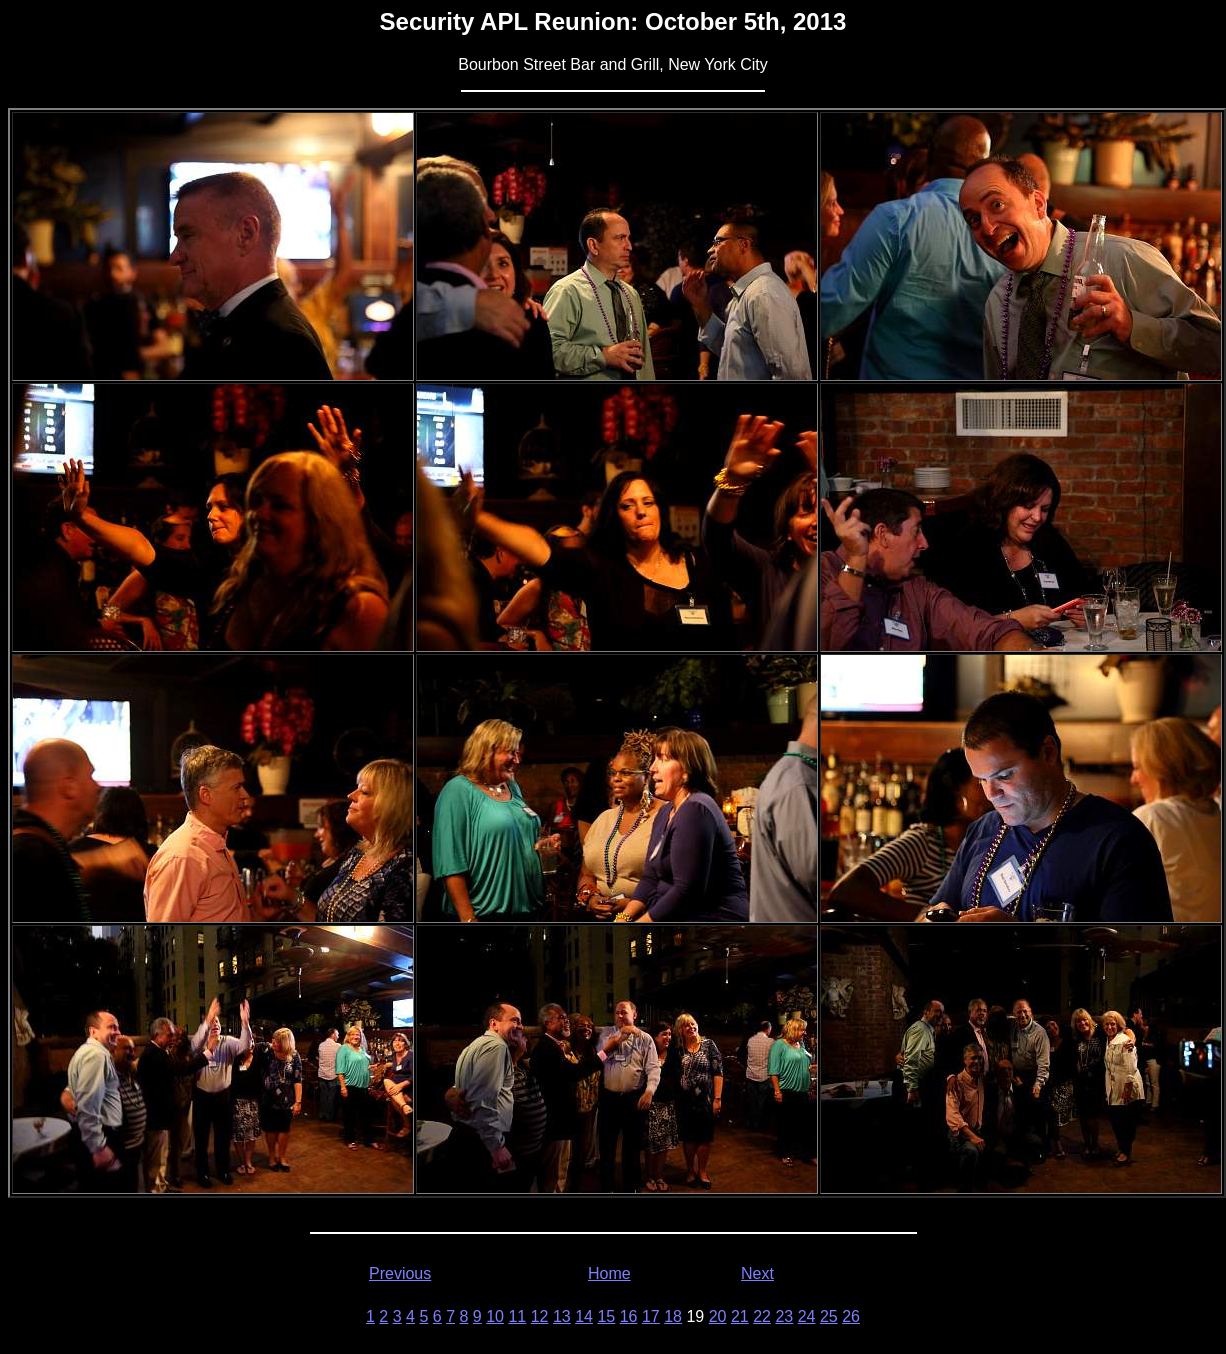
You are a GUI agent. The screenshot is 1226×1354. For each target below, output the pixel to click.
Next (757, 1273)
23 (784, 1316)
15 (606, 1316)
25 (829, 1316)
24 (807, 1316)
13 (562, 1316)
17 (651, 1316)
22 (762, 1316)
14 (584, 1316)
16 (629, 1316)
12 (540, 1316)
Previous (400, 1273)
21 (740, 1316)
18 (673, 1316)
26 (851, 1316)
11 (517, 1316)
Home (609, 1273)
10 (495, 1316)
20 (718, 1316)
